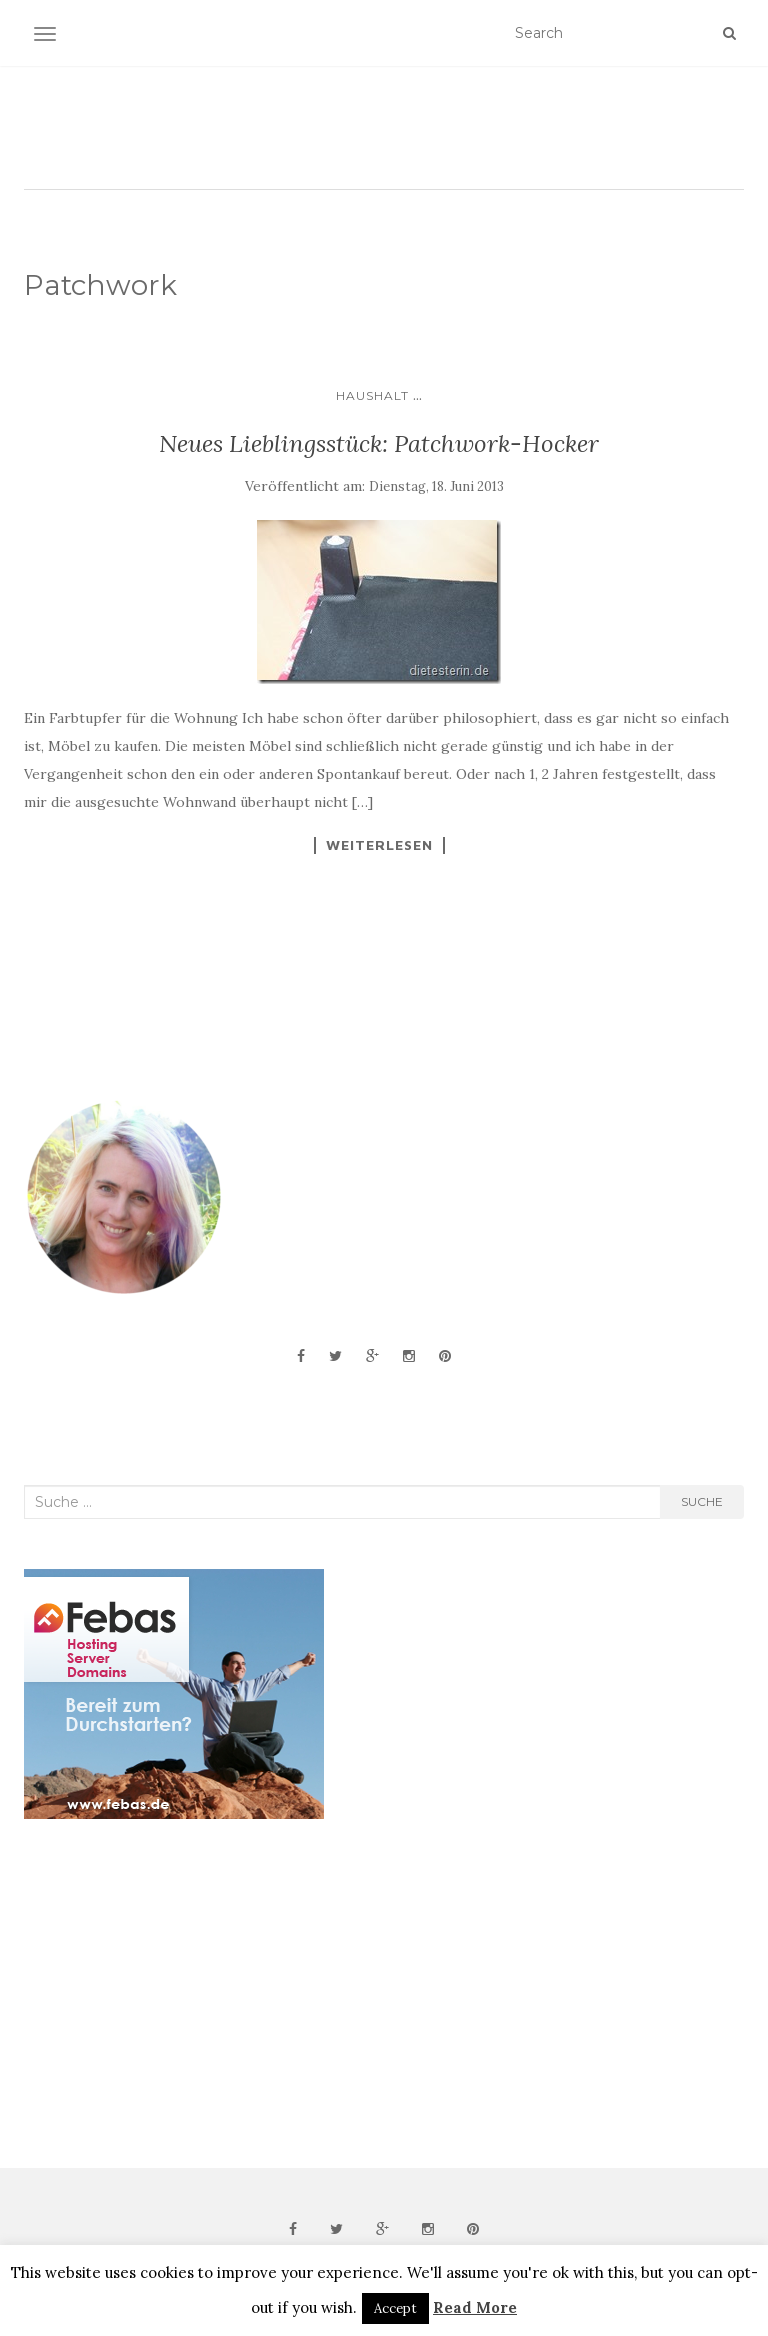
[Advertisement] (174, 1994)
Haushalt (372, 395)
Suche (702, 1501)
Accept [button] (395, 2308)
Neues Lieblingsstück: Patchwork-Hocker (379, 443)
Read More (475, 2307)
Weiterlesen (379, 845)
